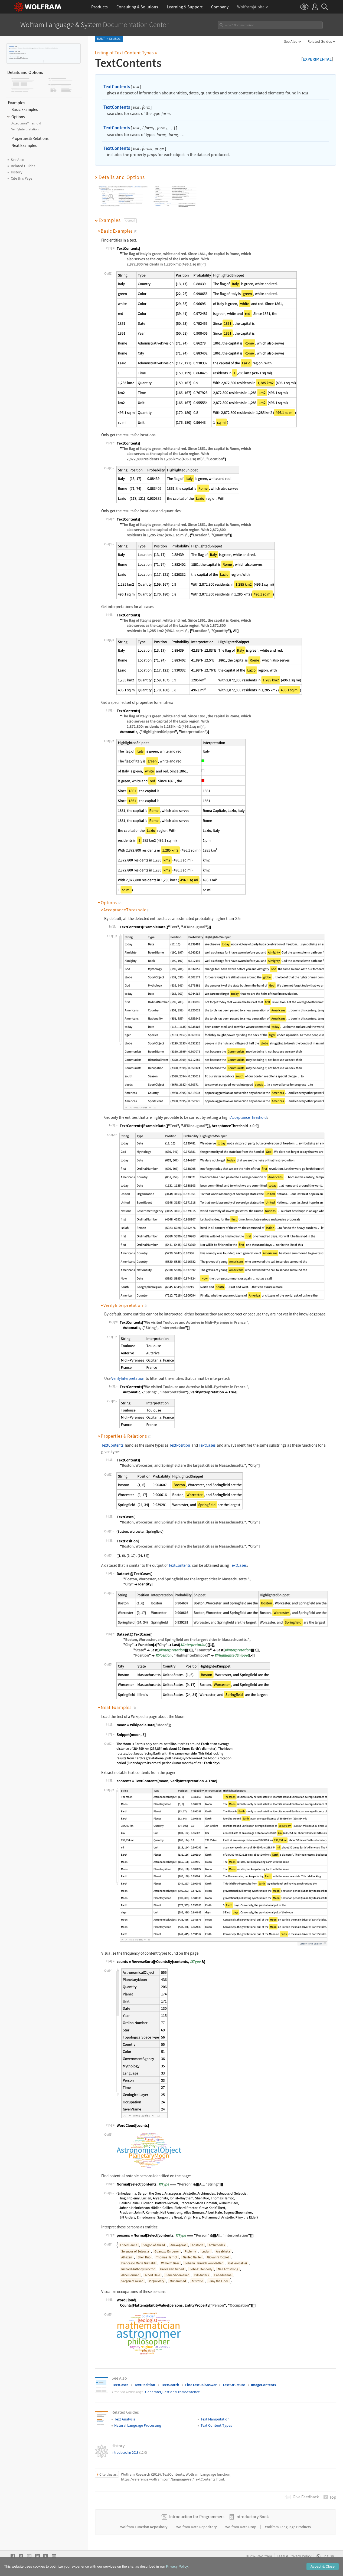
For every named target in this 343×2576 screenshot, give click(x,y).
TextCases (207, 1445)
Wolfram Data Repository (197, 2526)
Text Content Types (216, 2425)
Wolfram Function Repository (144, 2526)
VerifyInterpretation (127, 1378)
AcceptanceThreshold (248, 1117)
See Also (291, 41)
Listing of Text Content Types (126, 53)
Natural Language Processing (137, 2425)
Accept (323, 2566)
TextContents (11, 46)
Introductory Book (252, 2516)
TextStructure (234, 2384)
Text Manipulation (215, 2419)
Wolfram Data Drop (241, 2526)
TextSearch (170, 2384)
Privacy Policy (300, 2556)
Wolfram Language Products (288, 2526)
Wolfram (265, 2556)
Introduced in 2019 (129, 2452)
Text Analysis (124, 2419)
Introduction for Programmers (196, 2516)
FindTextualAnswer (201, 2384)
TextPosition (179, 1445)
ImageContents (263, 2384)
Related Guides (320, 41)
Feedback (306, 2496)
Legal (281, 2556)
